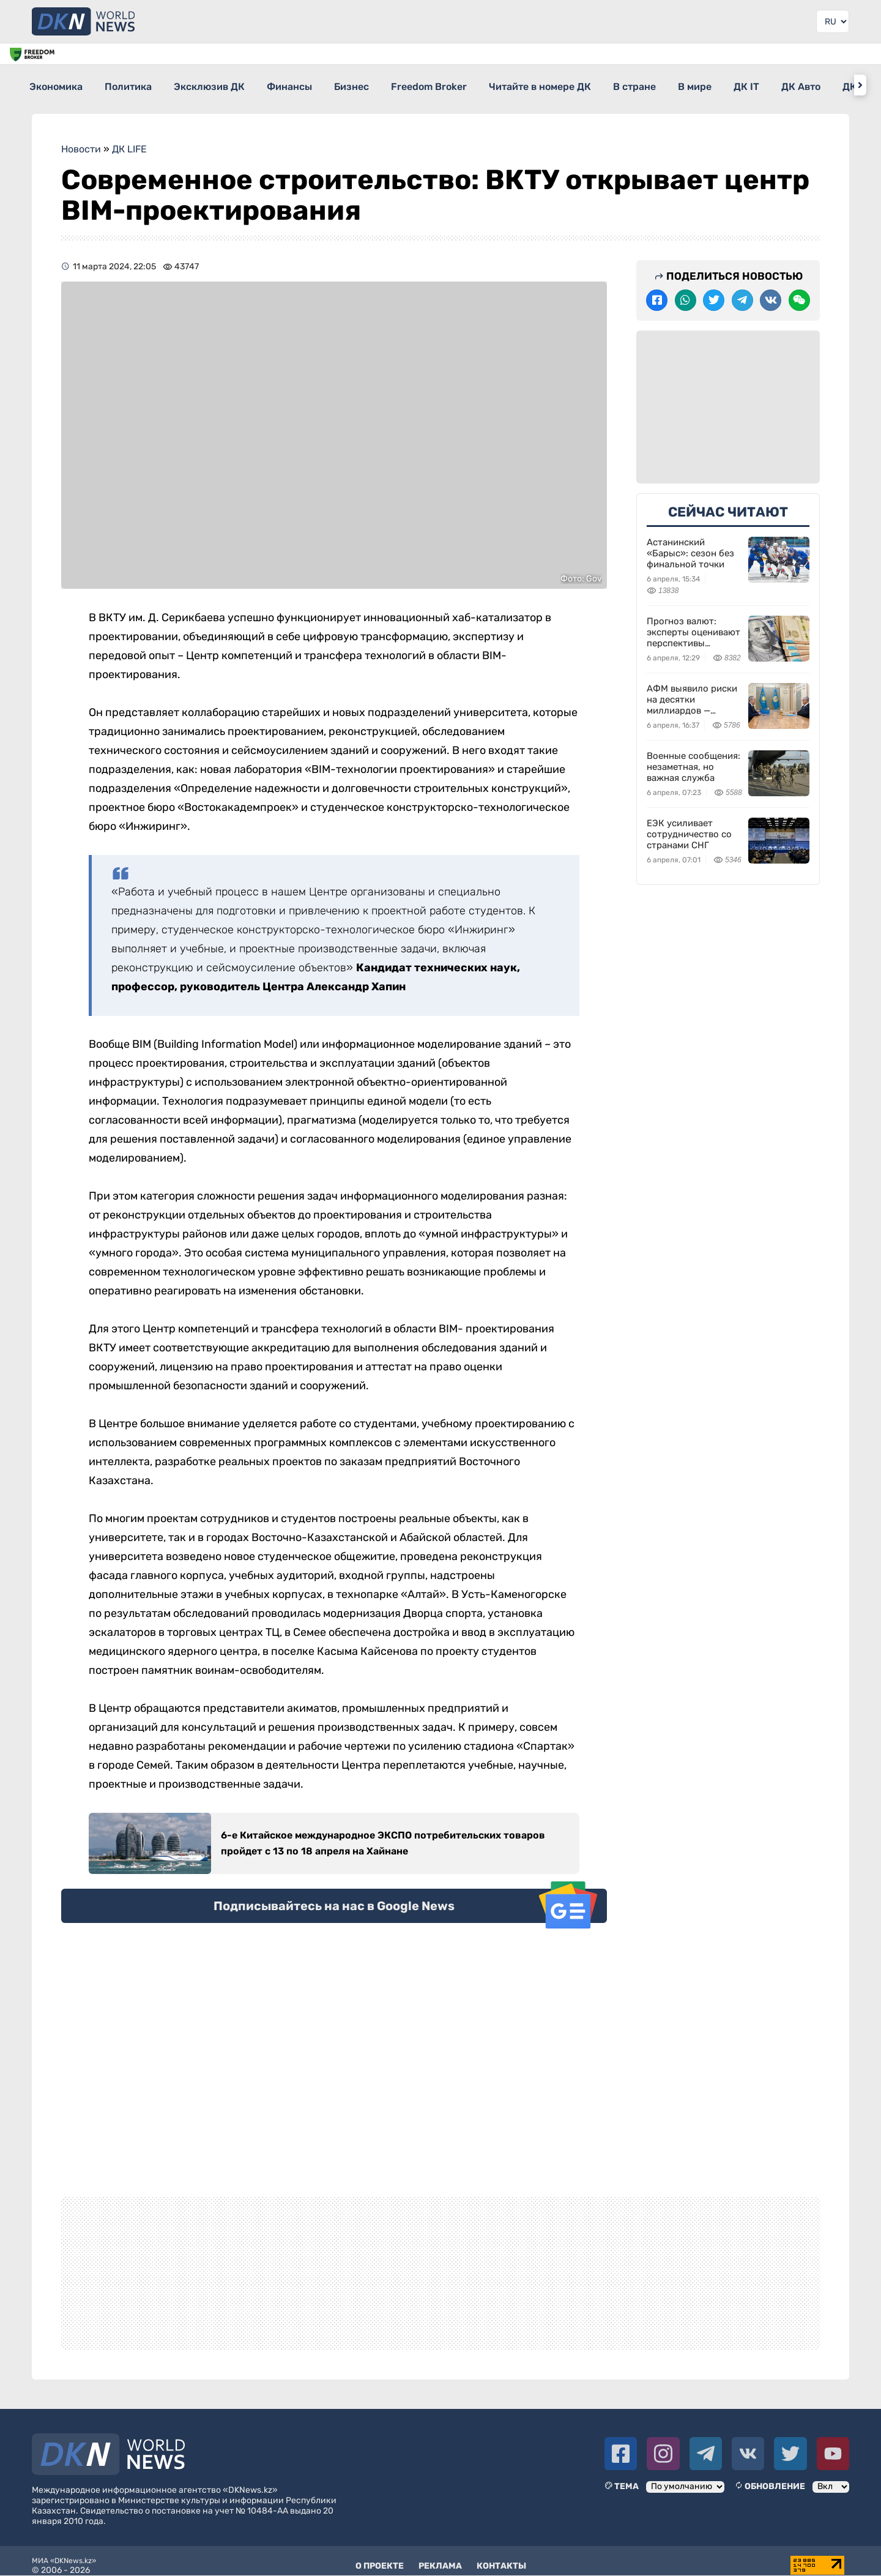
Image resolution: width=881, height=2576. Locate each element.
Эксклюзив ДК (231, 85)
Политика (139, 85)
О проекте (379, 2557)
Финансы (323, 85)
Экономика (56, 85)
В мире (783, 85)
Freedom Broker (484, 85)
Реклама (440, 2557)
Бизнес (396, 85)
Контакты (501, 2557)
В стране (712, 85)
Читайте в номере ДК (607, 85)
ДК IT (846, 85)
